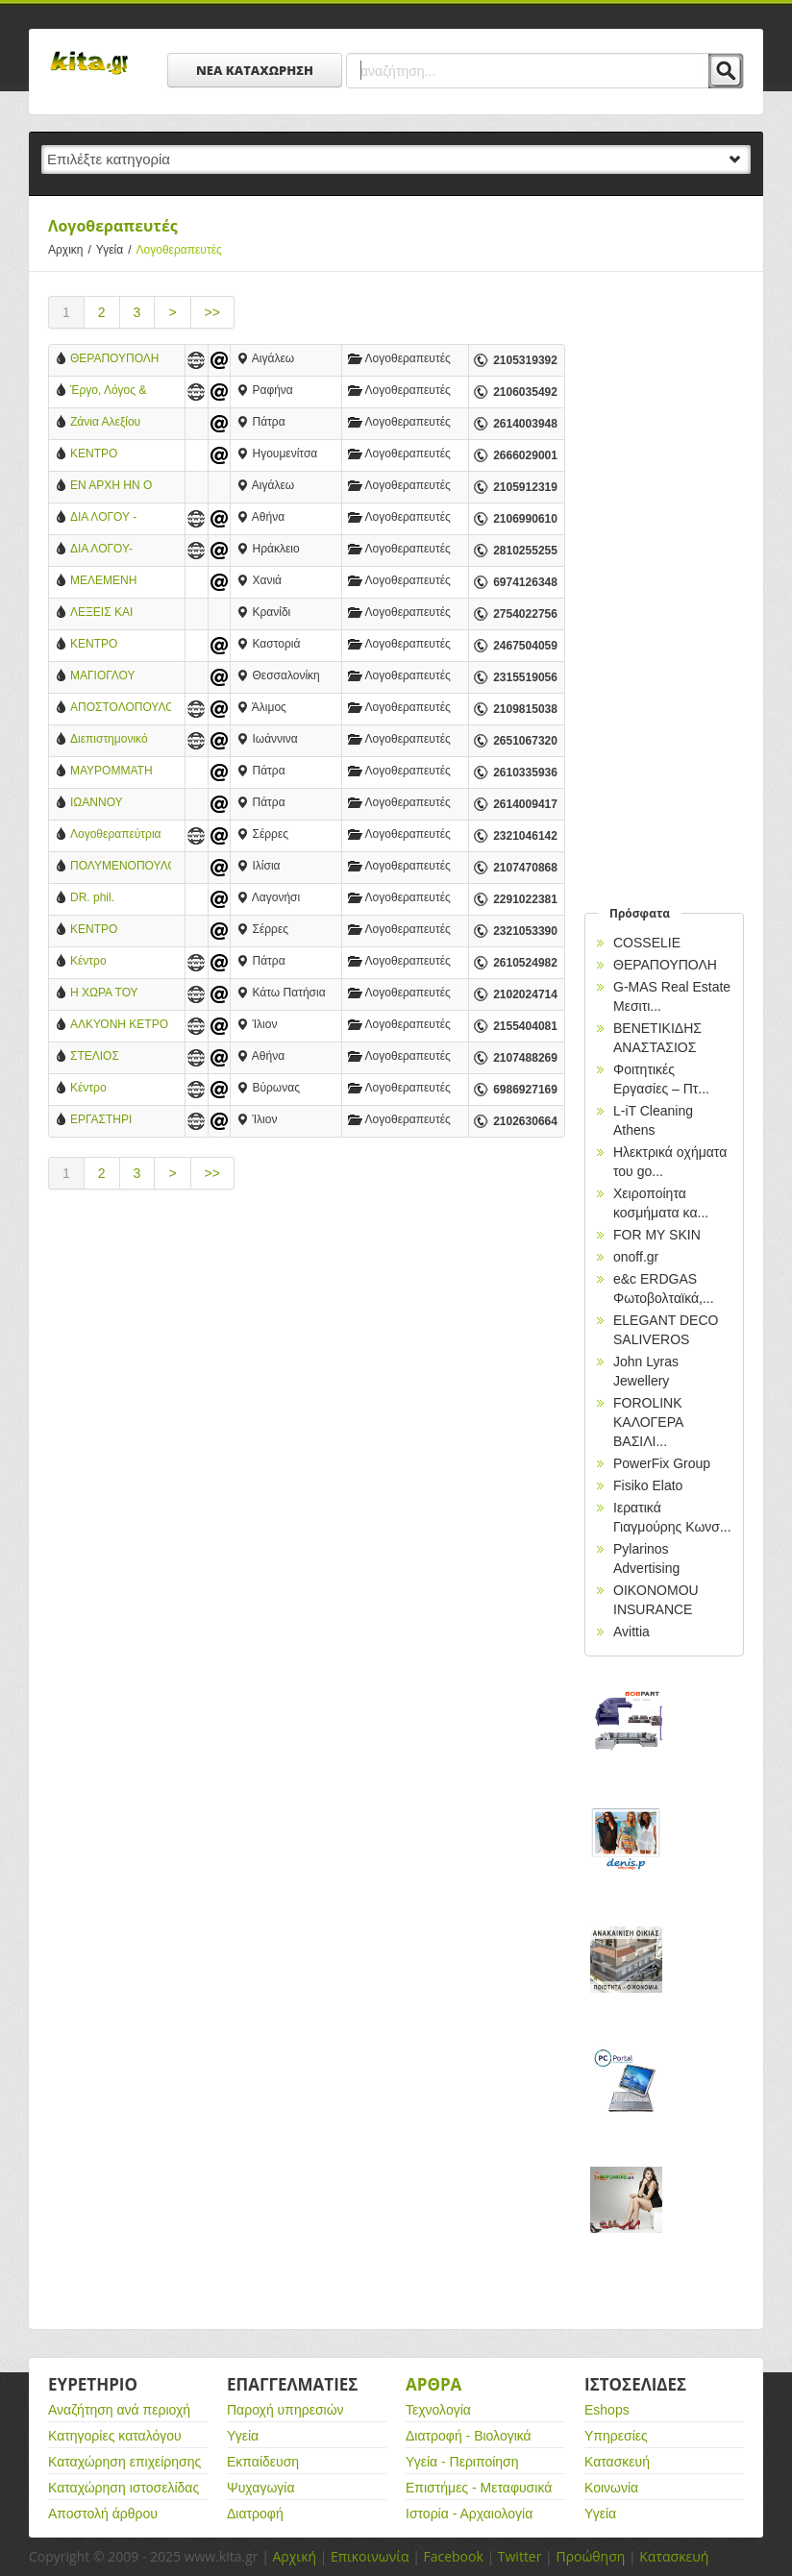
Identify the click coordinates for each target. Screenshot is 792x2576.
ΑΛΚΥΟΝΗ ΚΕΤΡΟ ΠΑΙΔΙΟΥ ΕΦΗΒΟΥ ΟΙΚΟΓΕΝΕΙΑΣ (119, 1026)
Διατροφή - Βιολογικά (469, 2435)
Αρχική (294, 2556)
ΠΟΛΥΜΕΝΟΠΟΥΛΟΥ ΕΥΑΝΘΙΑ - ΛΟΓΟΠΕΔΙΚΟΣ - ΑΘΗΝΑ (120, 867)
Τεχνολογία (438, 2409)
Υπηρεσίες (616, 2435)
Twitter (520, 2556)
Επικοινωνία (369, 2556)
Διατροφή (255, 2513)
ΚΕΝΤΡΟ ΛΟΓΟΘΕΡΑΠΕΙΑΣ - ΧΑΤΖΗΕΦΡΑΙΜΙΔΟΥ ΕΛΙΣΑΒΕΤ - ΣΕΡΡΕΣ (120, 930)
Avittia (631, 1631)
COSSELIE (647, 942)
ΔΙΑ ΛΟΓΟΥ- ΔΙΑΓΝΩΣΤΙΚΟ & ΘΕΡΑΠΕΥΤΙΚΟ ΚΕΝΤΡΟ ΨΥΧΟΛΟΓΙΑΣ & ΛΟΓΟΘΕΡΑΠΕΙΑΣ (118, 550)
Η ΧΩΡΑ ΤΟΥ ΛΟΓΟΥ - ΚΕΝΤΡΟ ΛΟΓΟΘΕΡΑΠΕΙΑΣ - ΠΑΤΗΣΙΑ (118, 994)
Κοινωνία (611, 2487)
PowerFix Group (661, 1463)
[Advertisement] (306, 1368)
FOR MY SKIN (657, 1234)
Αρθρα (433, 2384)
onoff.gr (635, 1256)
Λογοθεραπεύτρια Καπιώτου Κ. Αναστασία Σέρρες (117, 835)
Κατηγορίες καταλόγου (115, 2435)
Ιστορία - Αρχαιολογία (469, 2513)
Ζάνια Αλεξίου (105, 422)
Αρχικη (72, 250)
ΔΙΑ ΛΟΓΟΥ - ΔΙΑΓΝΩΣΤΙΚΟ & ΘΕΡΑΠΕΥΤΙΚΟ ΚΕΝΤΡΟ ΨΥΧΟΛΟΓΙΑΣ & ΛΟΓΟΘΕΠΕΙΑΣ (113, 518)
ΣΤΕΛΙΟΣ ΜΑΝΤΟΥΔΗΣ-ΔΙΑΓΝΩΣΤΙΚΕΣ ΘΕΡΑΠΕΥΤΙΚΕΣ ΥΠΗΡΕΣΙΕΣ (114, 1057)
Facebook (453, 2556)
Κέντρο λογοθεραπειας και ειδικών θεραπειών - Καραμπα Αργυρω (120, 1089)
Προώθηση (590, 2556)
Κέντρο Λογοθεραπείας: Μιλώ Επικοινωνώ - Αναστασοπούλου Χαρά (119, 962)
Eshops (607, 2409)
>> (212, 312)
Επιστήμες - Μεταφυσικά (479, 2487)
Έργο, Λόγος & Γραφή (108, 391)
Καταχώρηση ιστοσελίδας (123, 2487)
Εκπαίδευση (263, 2461)
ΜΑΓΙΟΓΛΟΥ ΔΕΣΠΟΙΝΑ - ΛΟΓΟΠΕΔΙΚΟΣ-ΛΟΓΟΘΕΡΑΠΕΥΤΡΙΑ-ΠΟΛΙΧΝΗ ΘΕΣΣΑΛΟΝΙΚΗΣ (120, 677)
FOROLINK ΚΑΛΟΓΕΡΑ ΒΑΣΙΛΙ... (648, 1422)
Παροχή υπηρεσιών (285, 2409)
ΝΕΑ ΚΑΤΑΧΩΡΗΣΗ (254, 70)
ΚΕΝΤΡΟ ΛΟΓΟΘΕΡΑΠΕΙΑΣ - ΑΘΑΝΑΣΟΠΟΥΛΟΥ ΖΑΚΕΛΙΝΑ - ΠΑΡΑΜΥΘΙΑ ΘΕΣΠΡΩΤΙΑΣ (120, 455)
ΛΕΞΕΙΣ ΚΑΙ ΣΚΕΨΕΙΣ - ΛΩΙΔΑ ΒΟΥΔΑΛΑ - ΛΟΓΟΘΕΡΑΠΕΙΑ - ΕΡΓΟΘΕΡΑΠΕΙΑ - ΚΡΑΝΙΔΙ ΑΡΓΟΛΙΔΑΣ (118, 613)
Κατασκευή (617, 2461)
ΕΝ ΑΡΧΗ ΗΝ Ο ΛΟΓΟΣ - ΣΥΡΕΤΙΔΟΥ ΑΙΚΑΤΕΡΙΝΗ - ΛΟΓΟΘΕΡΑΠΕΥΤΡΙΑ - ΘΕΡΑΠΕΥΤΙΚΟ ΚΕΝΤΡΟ (120, 486)
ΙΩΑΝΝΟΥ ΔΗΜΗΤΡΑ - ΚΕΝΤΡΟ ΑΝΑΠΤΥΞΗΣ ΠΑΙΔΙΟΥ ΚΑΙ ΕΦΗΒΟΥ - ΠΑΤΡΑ (118, 804)
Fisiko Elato (647, 1485)
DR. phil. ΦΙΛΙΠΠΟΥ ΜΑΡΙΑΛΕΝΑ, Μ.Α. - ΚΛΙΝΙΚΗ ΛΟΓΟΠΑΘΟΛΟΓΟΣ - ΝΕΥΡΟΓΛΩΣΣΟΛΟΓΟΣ (120, 899)
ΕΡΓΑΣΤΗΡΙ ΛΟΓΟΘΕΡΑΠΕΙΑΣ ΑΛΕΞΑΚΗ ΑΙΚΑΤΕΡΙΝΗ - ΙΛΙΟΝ (118, 1121)
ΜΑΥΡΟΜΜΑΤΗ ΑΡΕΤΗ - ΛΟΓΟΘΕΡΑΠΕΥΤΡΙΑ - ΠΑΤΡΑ (120, 772)
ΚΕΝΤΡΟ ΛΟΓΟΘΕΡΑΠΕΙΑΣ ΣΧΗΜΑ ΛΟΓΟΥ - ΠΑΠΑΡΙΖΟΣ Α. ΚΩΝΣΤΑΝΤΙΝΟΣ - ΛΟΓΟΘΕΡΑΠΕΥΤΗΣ (120, 645)
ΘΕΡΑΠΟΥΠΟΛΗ (115, 358)
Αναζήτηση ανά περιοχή (119, 2409)
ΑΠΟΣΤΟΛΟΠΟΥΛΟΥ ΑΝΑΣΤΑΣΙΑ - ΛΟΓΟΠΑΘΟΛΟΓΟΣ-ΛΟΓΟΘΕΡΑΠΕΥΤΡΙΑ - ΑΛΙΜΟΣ (120, 708)
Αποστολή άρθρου (103, 2513)
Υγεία (116, 250)
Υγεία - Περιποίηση (462, 2461)
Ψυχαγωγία (261, 2487)
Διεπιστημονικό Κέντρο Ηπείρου (111, 740)
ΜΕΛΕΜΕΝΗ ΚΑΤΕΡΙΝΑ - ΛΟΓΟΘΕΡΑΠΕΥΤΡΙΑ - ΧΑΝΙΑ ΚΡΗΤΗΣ (120, 582)
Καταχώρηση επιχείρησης (124, 2461)
